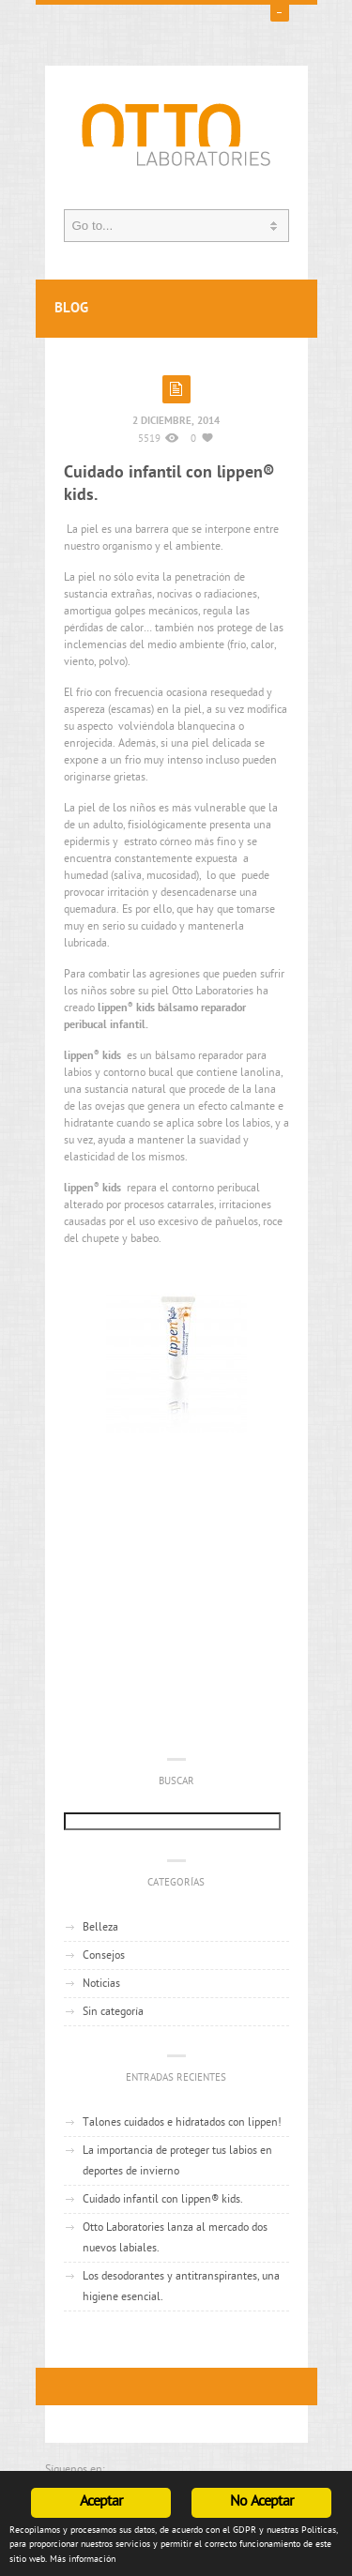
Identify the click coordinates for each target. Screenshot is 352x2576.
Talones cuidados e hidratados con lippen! (182, 2122)
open (279, 12)
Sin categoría (113, 2012)
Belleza (100, 1927)
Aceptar (101, 2502)
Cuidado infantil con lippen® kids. (163, 2199)
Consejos (104, 1955)
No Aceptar (261, 2502)
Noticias (101, 1984)
